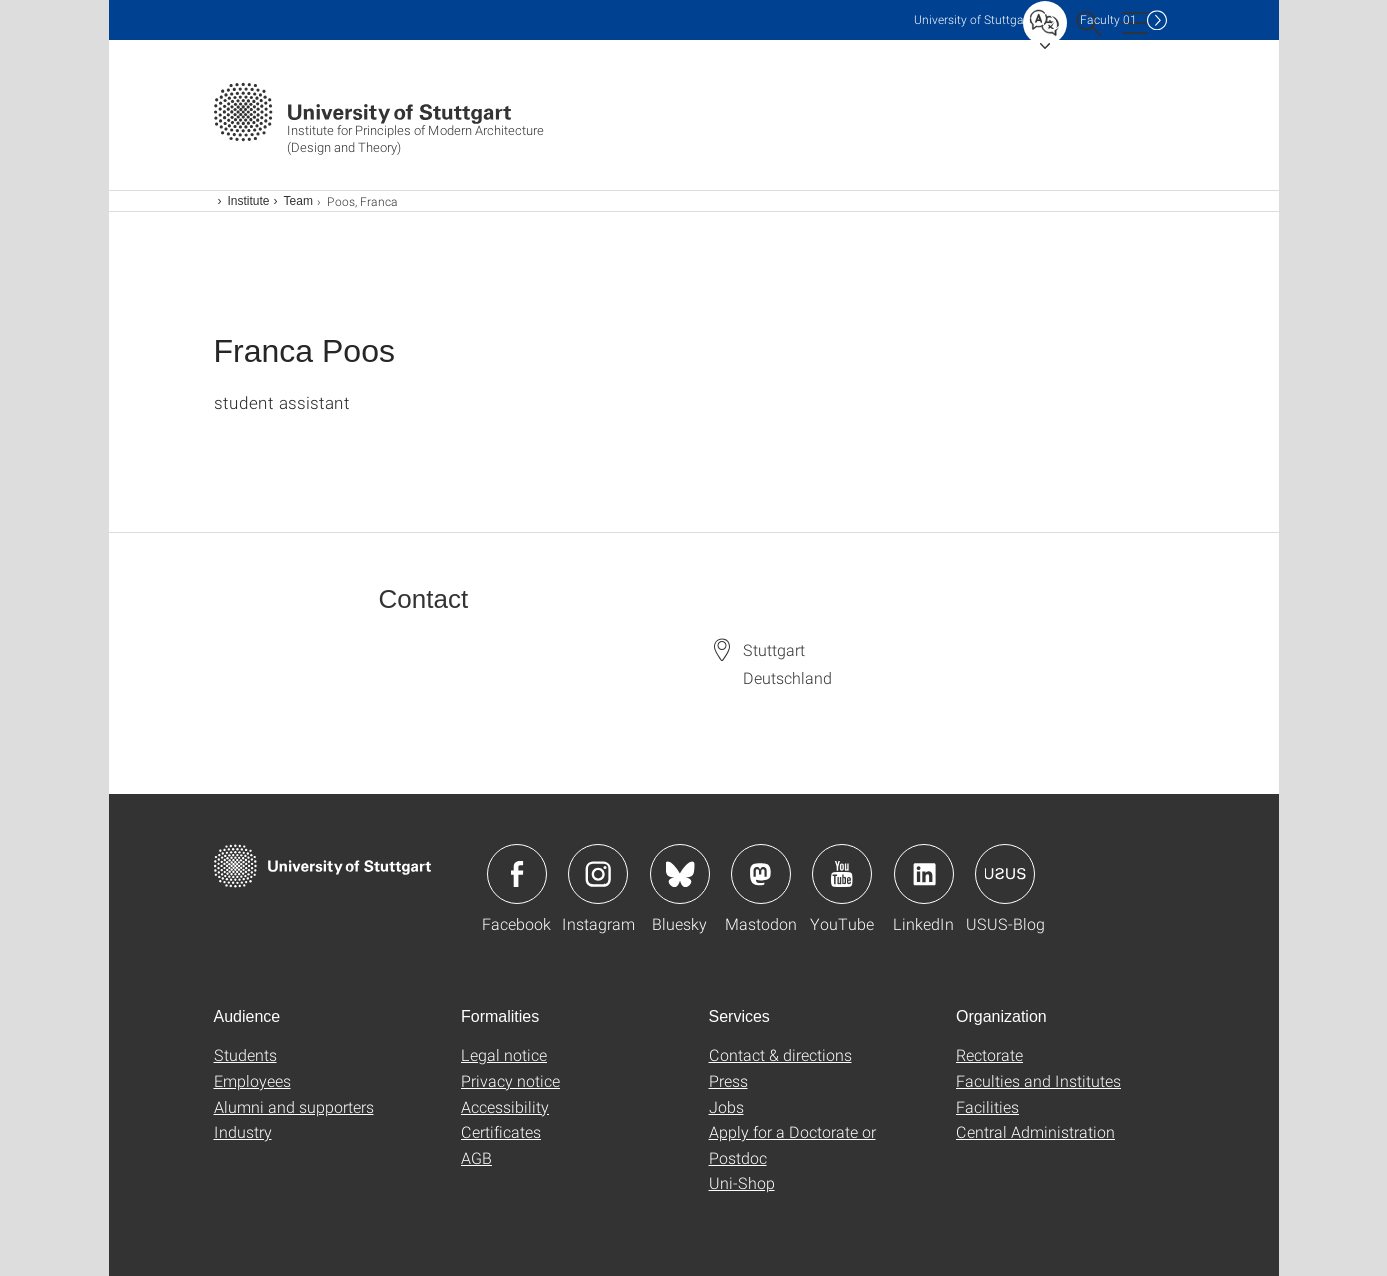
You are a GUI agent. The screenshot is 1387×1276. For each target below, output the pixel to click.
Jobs (726, 1106)
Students (245, 1054)
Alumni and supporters (294, 1106)
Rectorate (989, 1054)
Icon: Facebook (517, 874)
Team (298, 201)
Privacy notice (510, 1080)
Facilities (987, 1106)
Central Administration (1035, 1131)
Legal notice (504, 1054)
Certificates (501, 1131)
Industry (243, 1131)
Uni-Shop (742, 1182)
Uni (973, 19)
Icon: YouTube (842, 874)
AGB (476, 1157)
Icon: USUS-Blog (1005, 874)
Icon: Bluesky (680, 874)
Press (728, 1080)
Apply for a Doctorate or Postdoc (792, 1144)
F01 (1108, 19)
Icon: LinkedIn (924, 874)
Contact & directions (780, 1054)
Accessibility (505, 1106)
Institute (249, 201)
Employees (252, 1080)
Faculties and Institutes (1038, 1080)
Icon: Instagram (598, 874)
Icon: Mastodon (761, 874)
